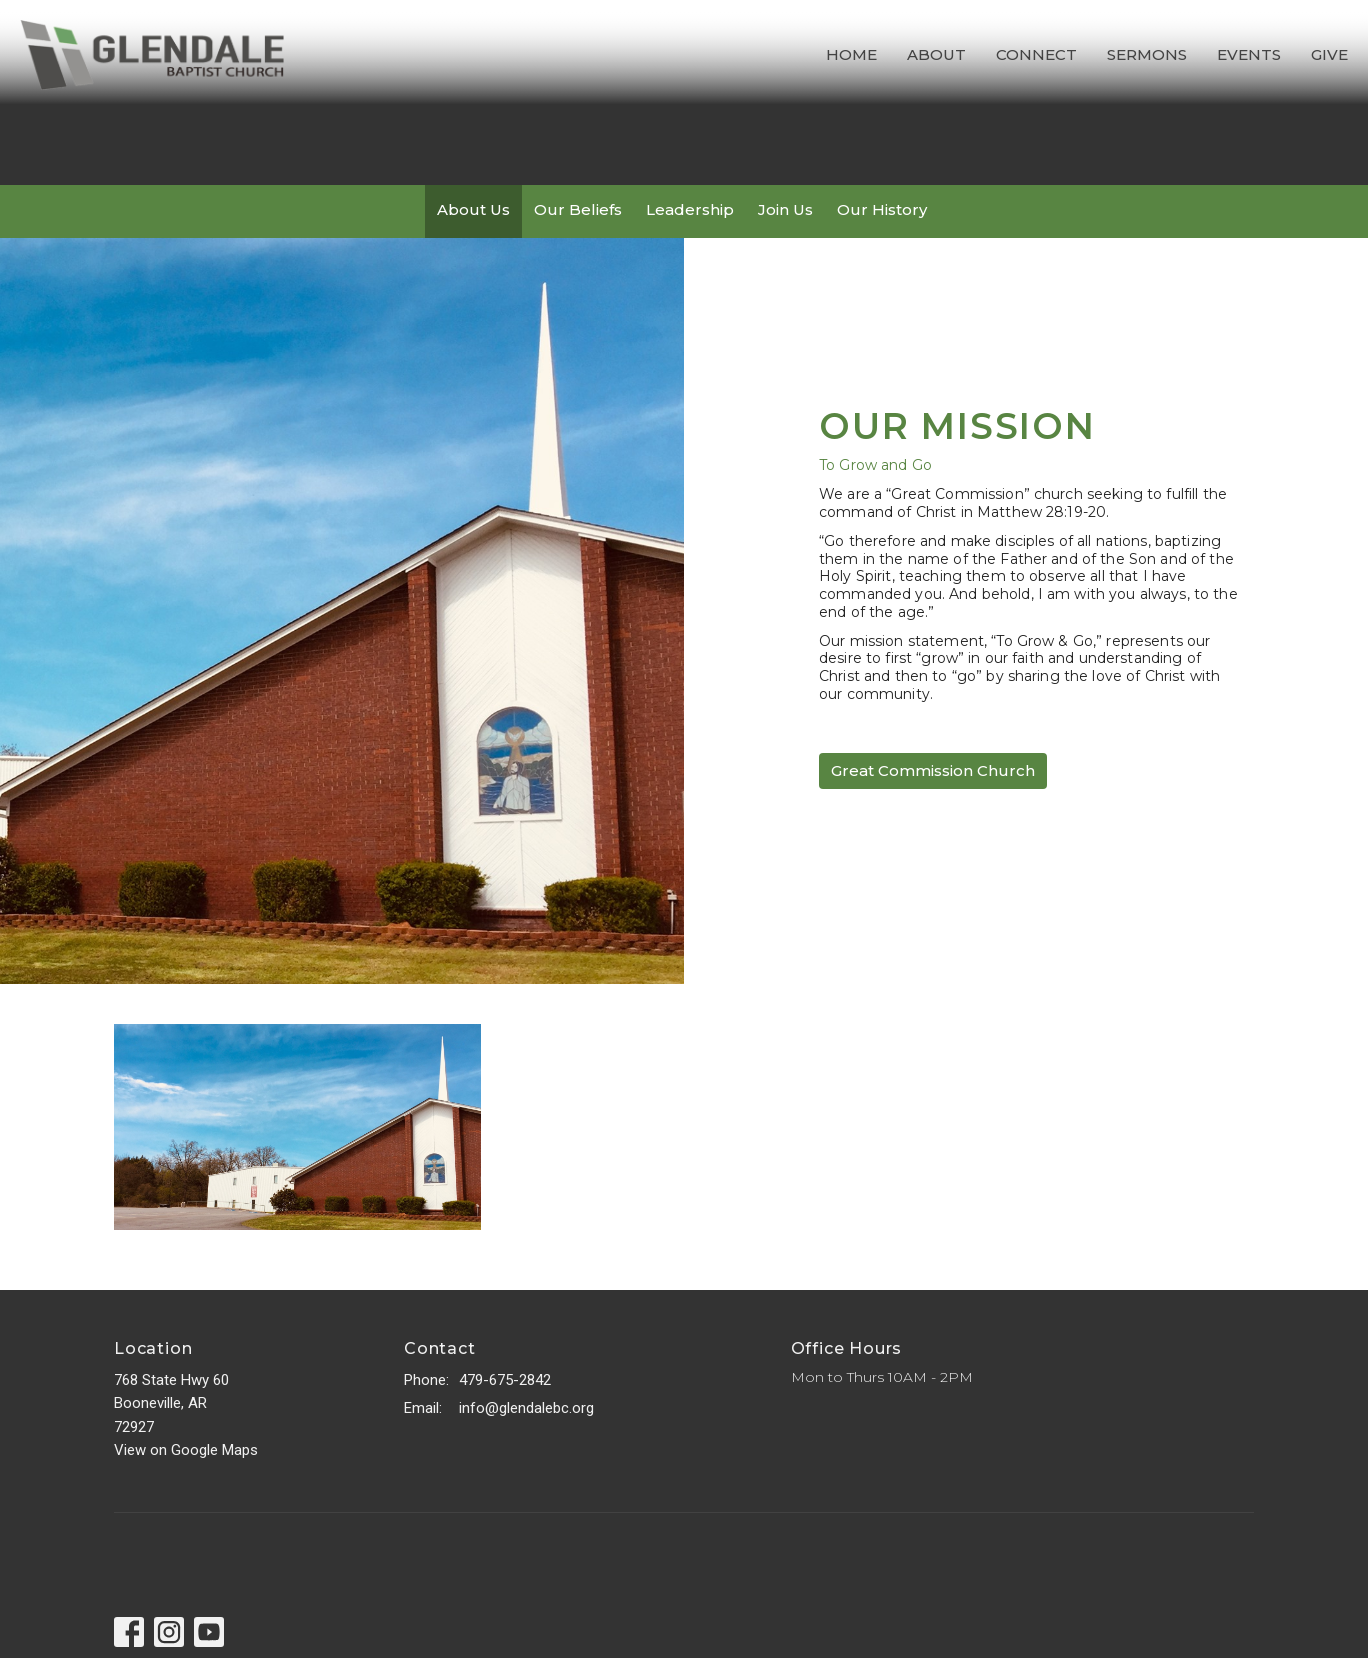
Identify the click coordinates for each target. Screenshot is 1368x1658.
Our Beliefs (578, 209)
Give (1329, 54)
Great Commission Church (933, 770)
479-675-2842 (505, 1380)
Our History (882, 209)
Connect (1036, 54)
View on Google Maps (186, 1450)
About (936, 54)
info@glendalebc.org (526, 1408)
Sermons (1147, 54)
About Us (473, 209)
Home (851, 54)
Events (1249, 54)
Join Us (785, 209)
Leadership (690, 209)
